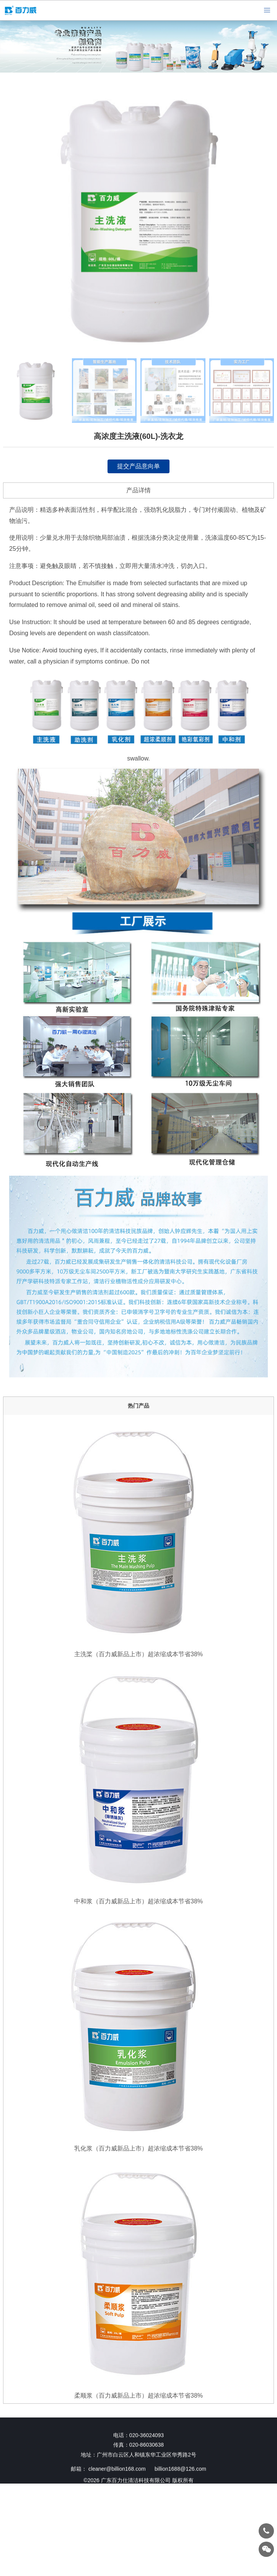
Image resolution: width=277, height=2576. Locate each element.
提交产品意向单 (138, 466)
